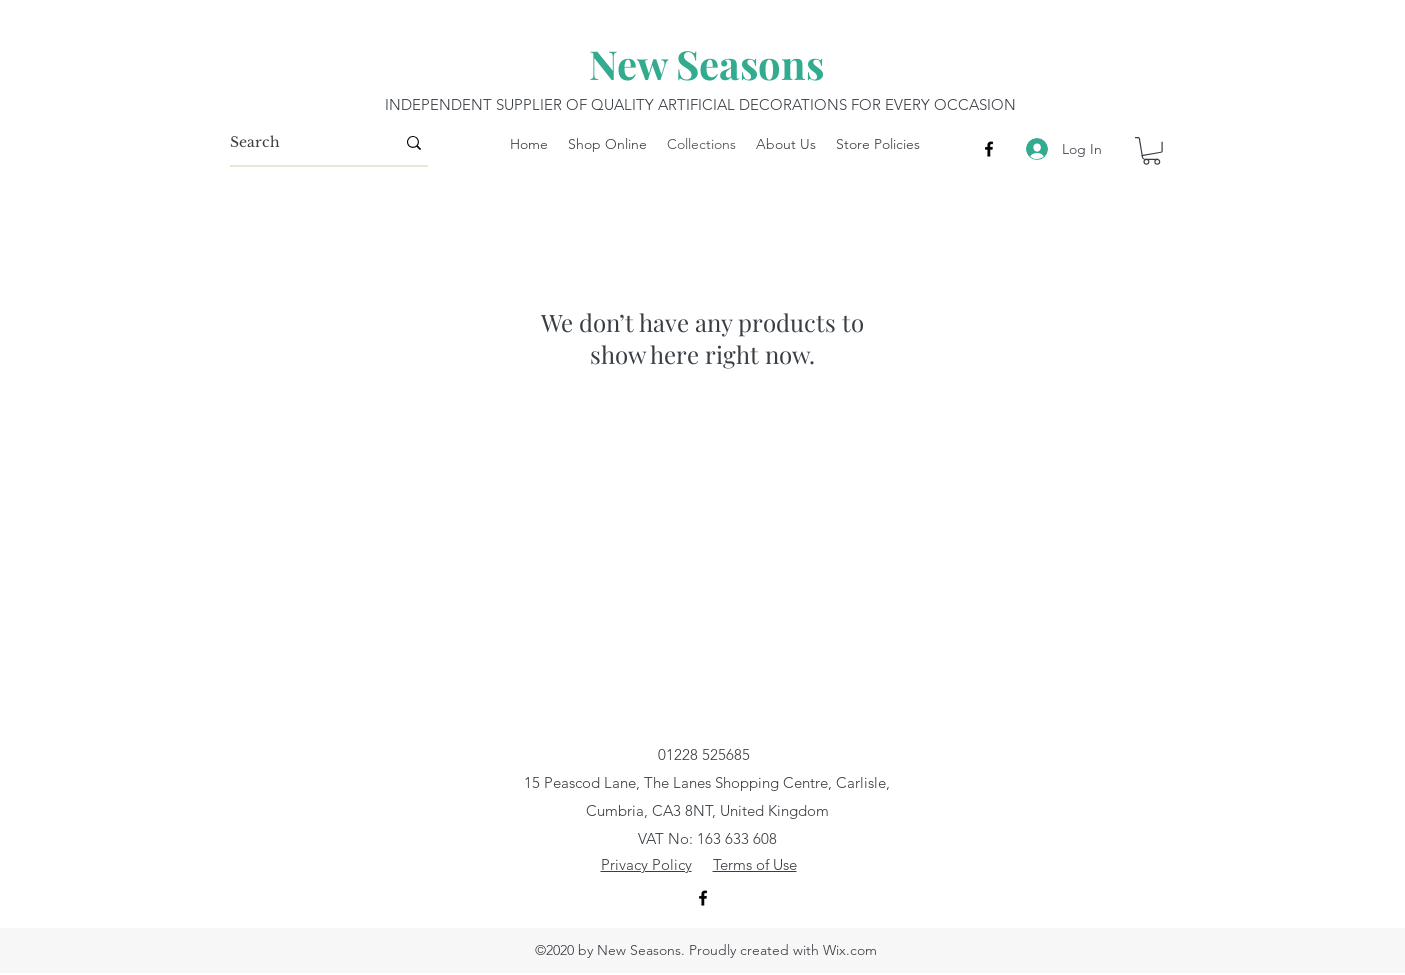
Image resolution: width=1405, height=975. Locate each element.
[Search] (297, 143)
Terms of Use (755, 864)
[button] (1151, 151)
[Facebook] (989, 149)
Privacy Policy (646, 864)
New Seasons (706, 63)
